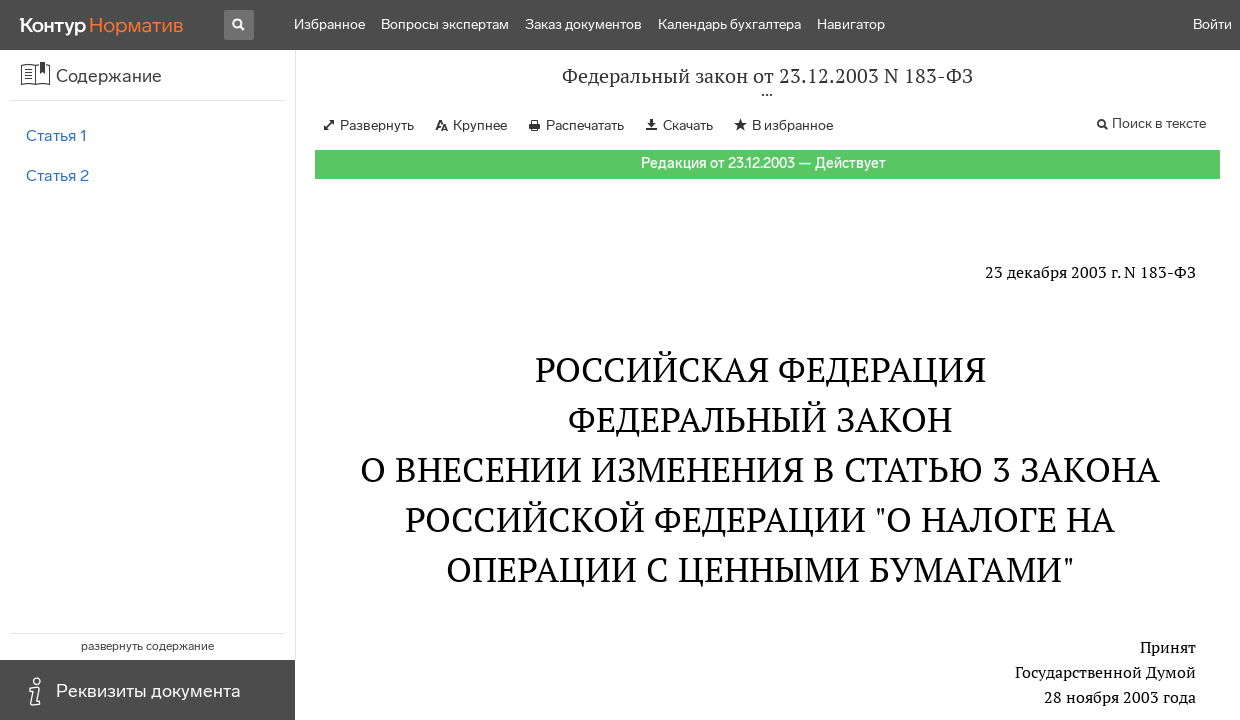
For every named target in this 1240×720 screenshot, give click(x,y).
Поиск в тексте (1159, 123)
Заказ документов (583, 24)
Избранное (329, 24)
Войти (1212, 24)
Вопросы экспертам (445, 24)
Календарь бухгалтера (729, 24)
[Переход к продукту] (102, 25)
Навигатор (851, 24)
